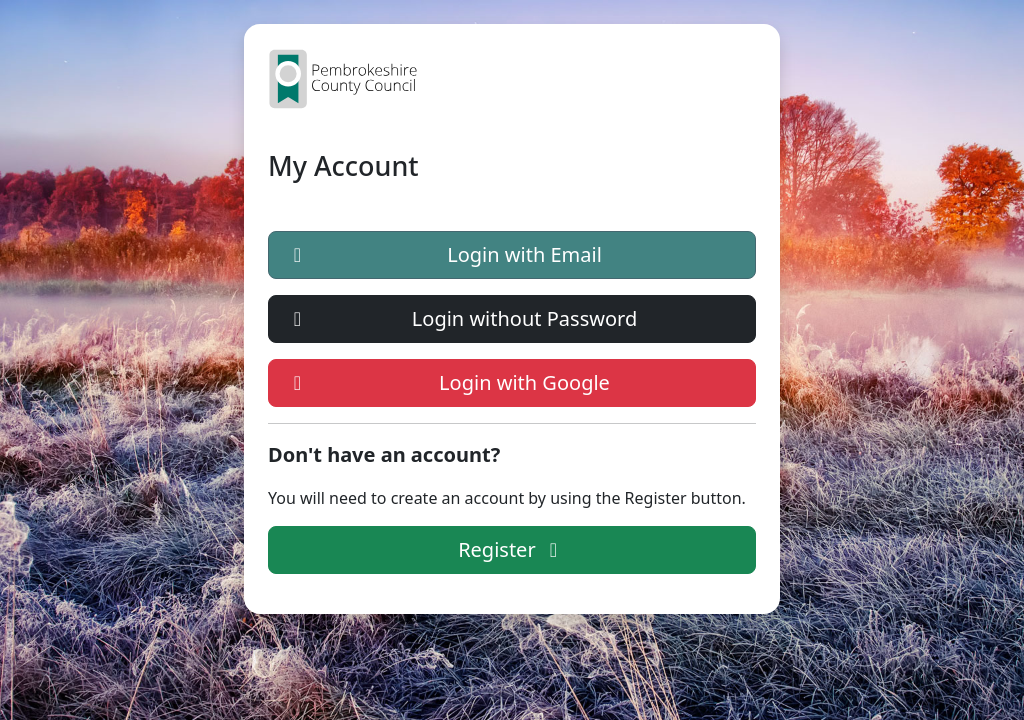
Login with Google (447, 383)
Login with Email (443, 255)
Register (512, 549)
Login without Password (461, 319)
